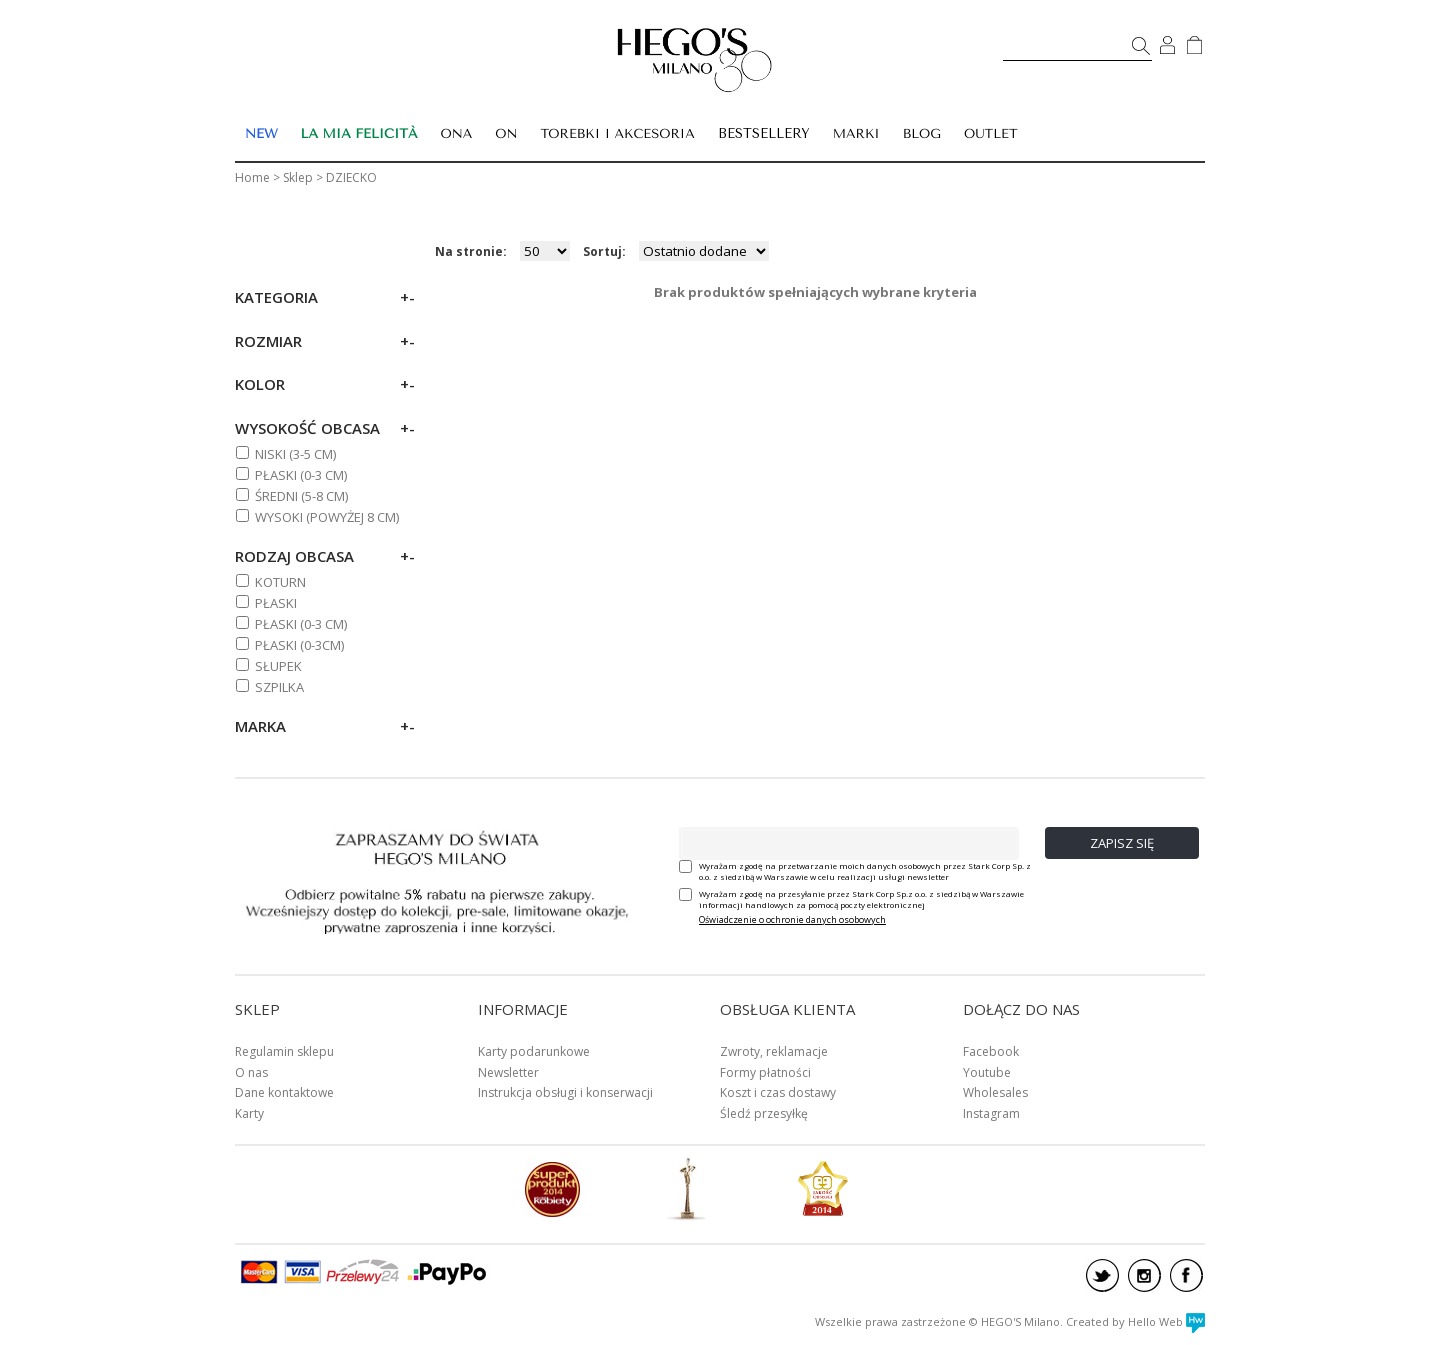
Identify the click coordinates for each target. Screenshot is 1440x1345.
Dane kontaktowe (284, 1092)
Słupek (278, 666)
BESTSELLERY (764, 133)
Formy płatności (765, 1072)
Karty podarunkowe (534, 1051)
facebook (1186, 1275)
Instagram (991, 1113)
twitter (1102, 1275)
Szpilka (279, 687)
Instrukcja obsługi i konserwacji (565, 1092)
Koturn (280, 582)
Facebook (991, 1051)
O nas (251, 1072)
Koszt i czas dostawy (778, 1092)
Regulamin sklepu (284, 1051)
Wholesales (995, 1092)
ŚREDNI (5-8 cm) (301, 496)
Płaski (276, 603)
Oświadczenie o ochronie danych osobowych (792, 919)
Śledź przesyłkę (764, 1113)
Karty (249, 1113)
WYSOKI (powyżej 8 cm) (327, 517)
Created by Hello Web (1135, 1321)
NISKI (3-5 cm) (295, 454)
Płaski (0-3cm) (299, 645)
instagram (1144, 1275)
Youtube (987, 1072)
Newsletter (508, 1072)
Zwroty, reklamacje (774, 1051)
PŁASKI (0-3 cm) (301, 475)
